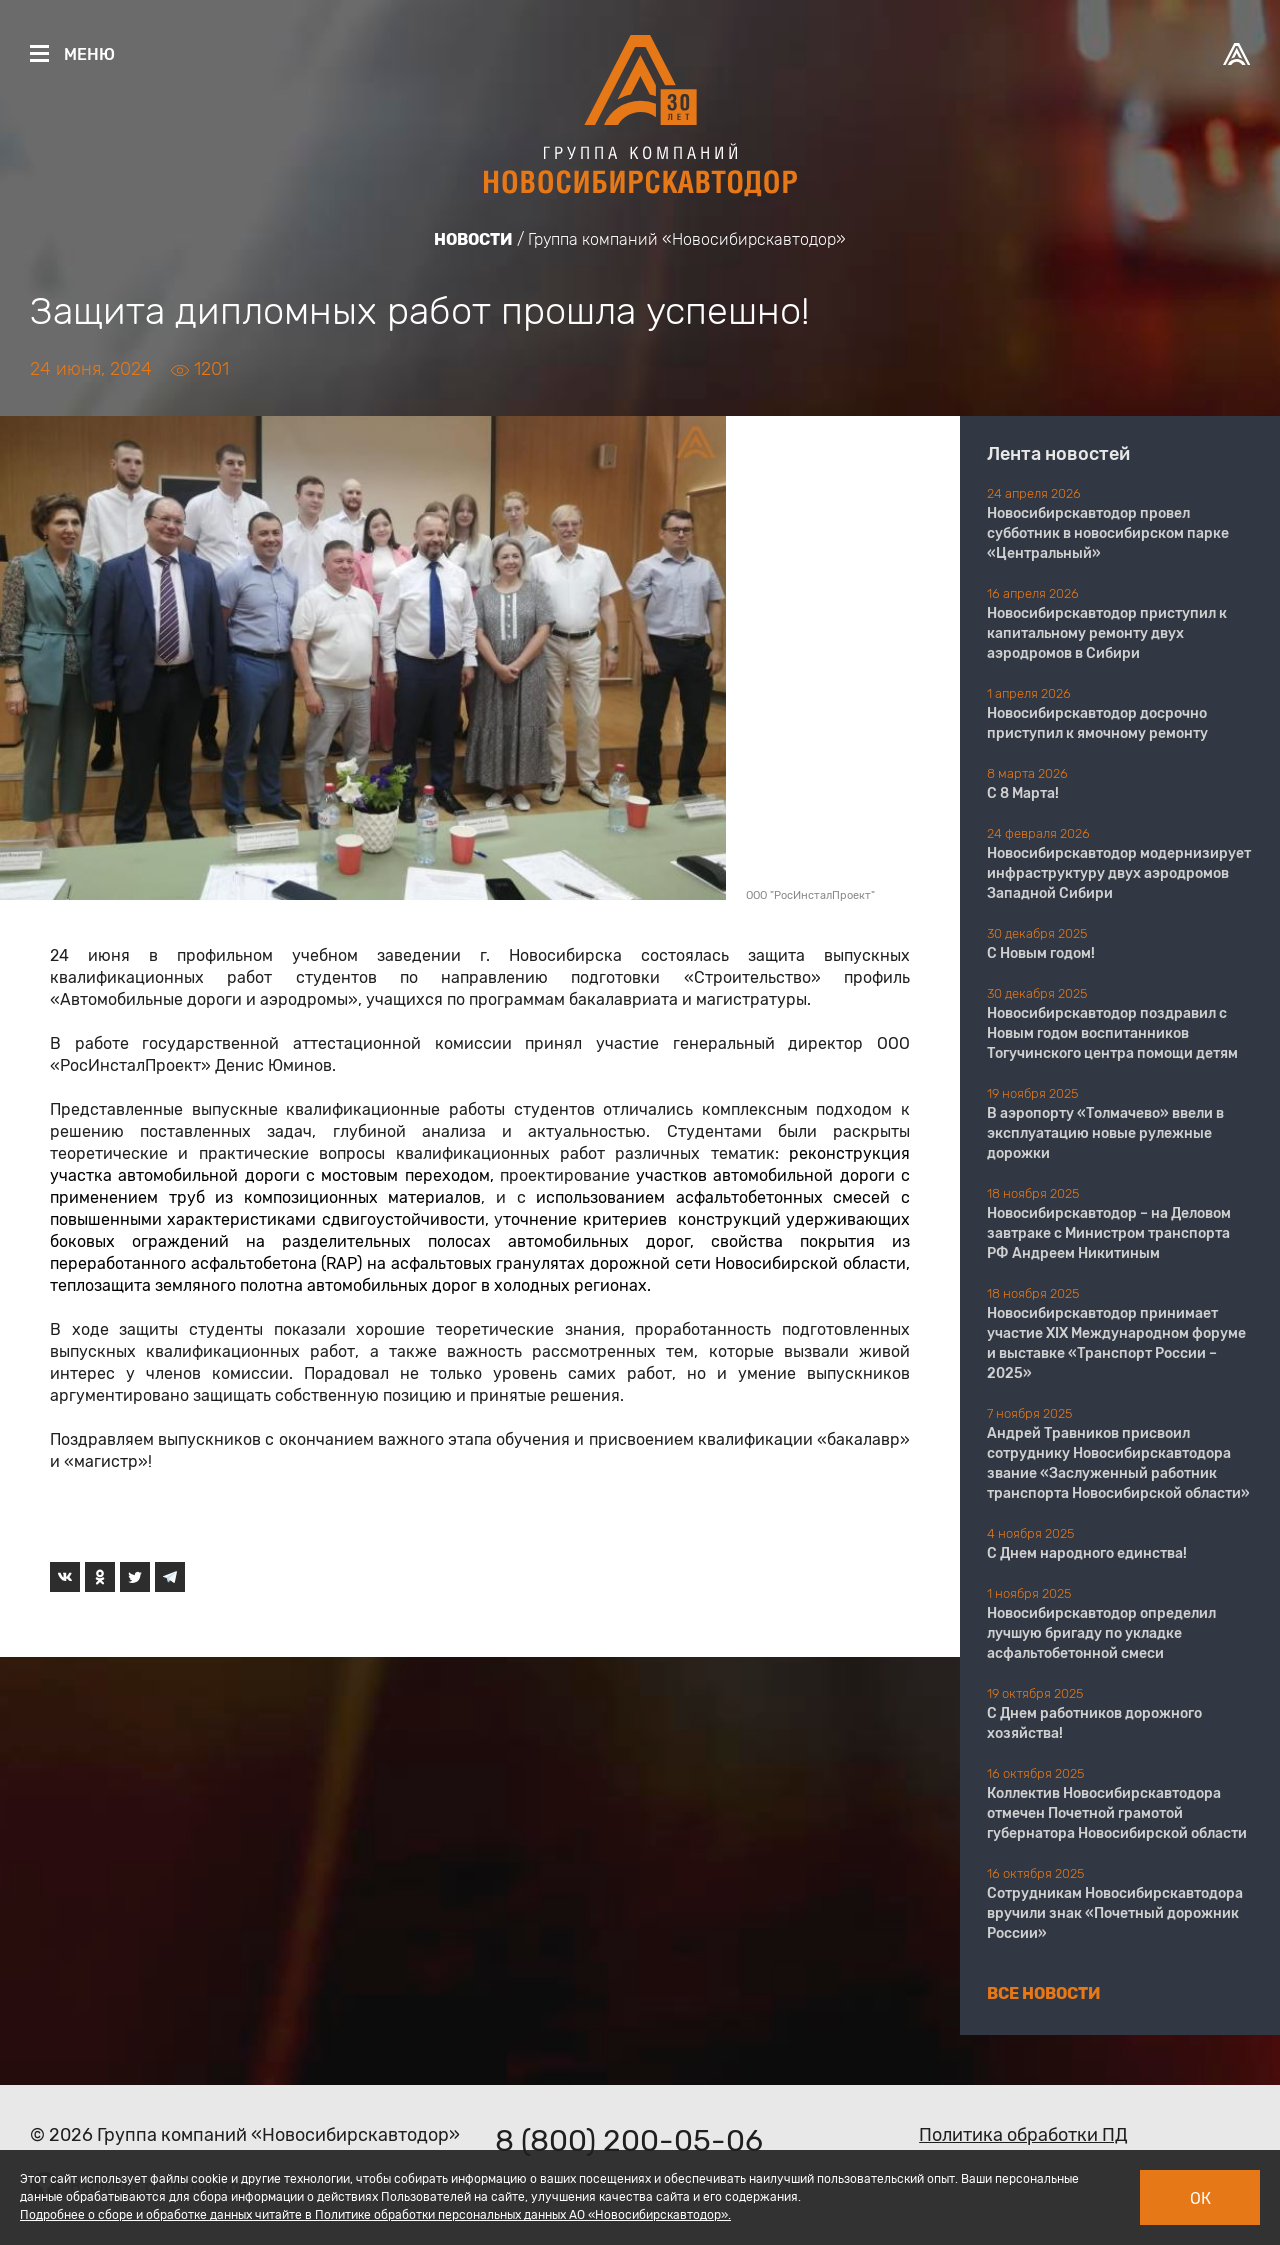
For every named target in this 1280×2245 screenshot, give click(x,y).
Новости (473, 239)
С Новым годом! (1041, 953)
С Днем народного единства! (1087, 1553)
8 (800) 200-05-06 (629, 2141)
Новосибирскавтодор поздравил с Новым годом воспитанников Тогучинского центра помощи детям (1112, 1033)
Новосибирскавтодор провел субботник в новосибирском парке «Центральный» (1108, 533)
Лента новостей (1058, 454)
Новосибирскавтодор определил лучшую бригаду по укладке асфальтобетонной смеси (1101, 1633)
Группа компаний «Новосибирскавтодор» (687, 239)
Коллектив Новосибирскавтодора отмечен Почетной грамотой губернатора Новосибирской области (1117, 1813)
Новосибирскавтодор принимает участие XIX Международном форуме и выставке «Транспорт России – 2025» (1116, 1343)
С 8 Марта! (1023, 793)
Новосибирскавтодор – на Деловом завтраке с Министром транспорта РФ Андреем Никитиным (1109, 1233)
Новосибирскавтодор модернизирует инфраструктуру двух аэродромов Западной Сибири (1119, 873)
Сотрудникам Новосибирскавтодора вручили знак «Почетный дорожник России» (1115, 1913)
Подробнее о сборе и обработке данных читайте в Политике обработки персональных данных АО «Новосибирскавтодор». (375, 2215)
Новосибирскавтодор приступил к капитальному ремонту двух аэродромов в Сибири (1107, 633)
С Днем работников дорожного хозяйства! (1094, 1723)
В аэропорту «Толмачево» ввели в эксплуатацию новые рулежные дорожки (1105, 1133)
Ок (1200, 2198)
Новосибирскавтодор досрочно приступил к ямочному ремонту (1097, 723)
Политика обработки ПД (1023, 2135)
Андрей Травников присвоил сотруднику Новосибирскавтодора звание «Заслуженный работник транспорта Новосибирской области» (1118, 1463)
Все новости (1044, 1993)
